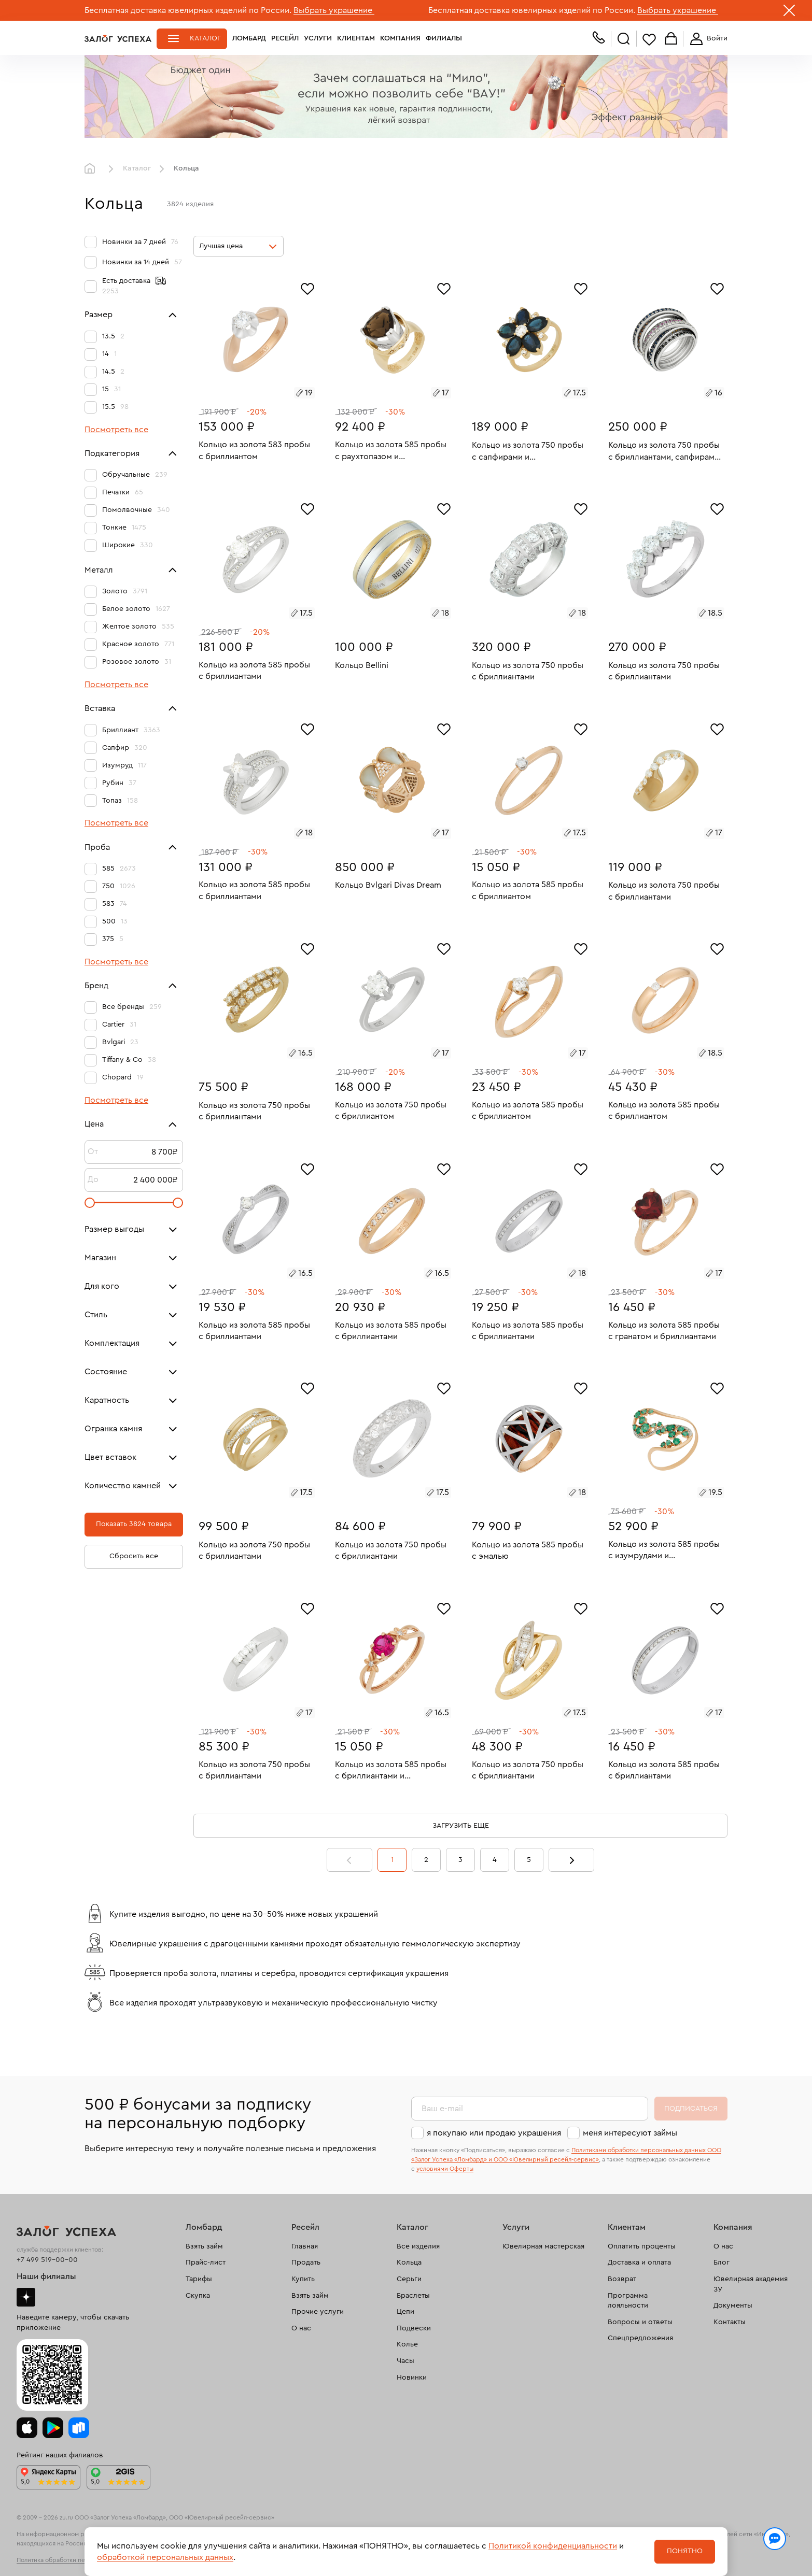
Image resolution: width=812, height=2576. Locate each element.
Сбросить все (133, 1556)
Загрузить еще (460, 1825)
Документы (732, 2305)
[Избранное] (307, 287)
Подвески (414, 2328)
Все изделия (418, 2246)
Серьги (409, 2279)
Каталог (205, 38)
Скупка (198, 2295)
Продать (305, 2262)
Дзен (26, 2297)
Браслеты (413, 2295)
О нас (301, 2328)
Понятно (685, 2551)
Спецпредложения (640, 2338)
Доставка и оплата (639, 2262)
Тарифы (199, 2279)
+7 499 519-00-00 (47, 2260)
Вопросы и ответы (640, 2322)
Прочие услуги (317, 2311)
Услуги (318, 38)
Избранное (649, 39)
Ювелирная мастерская (543, 2246)
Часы (405, 2361)
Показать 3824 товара (134, 1524)
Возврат (622, 2279)
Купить (303, 2279)
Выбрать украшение (333, 10)
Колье (407, 2344)
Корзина (671, 39)
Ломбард (249, 38)
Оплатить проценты (642, 2246)
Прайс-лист (206, 2262)
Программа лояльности (628, 2301)
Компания (400, 38)
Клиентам (356, 38)
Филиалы (444, 38)
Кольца (409, 2262)
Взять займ (204, 2246)
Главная (92, 169)
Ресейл (285, 38)
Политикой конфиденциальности (552, 2546)
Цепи (405, 2311)
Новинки (412, 2377)
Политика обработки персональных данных (80, 2560)
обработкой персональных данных (165, 2557)
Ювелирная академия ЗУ (750, 2284)
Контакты (729, 2322)
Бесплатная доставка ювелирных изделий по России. (188, 10)
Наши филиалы (46, 2276)
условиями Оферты (444, 2169)
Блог (721, 2262)
